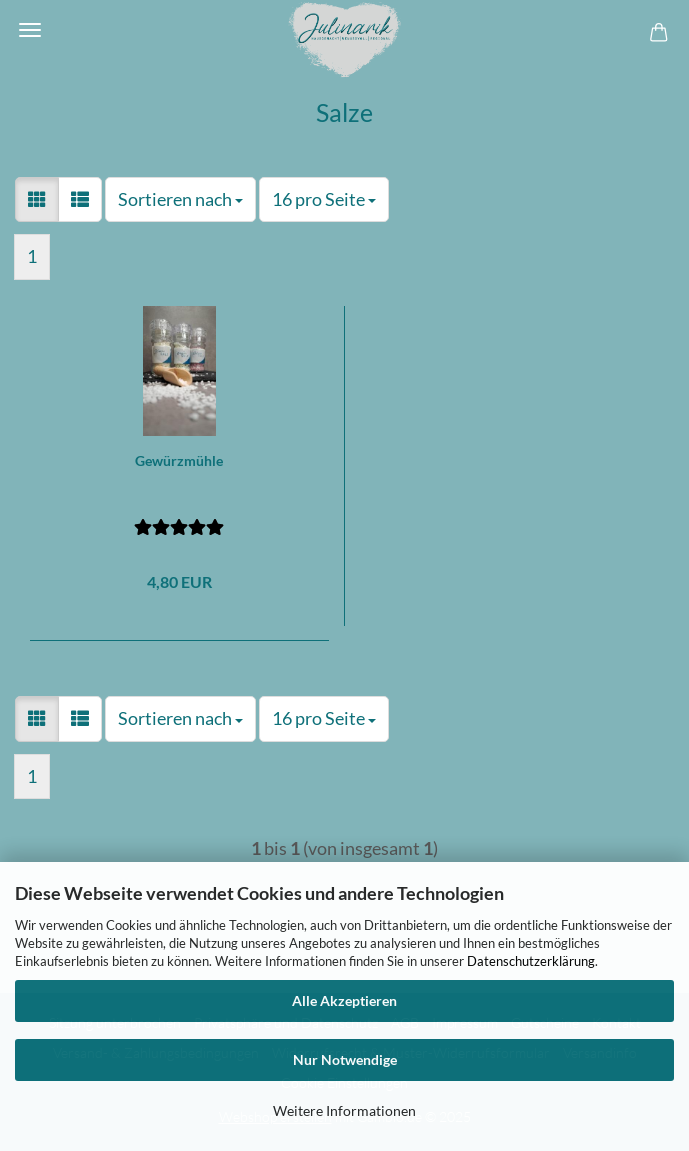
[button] (37, 200)
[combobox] (180, 200)
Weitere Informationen (344, 1110)
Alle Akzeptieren (344, 1000)
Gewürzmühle (179, 460)
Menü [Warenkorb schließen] (30, 30)
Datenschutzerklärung (531, 961)
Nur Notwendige (345, 1059)
